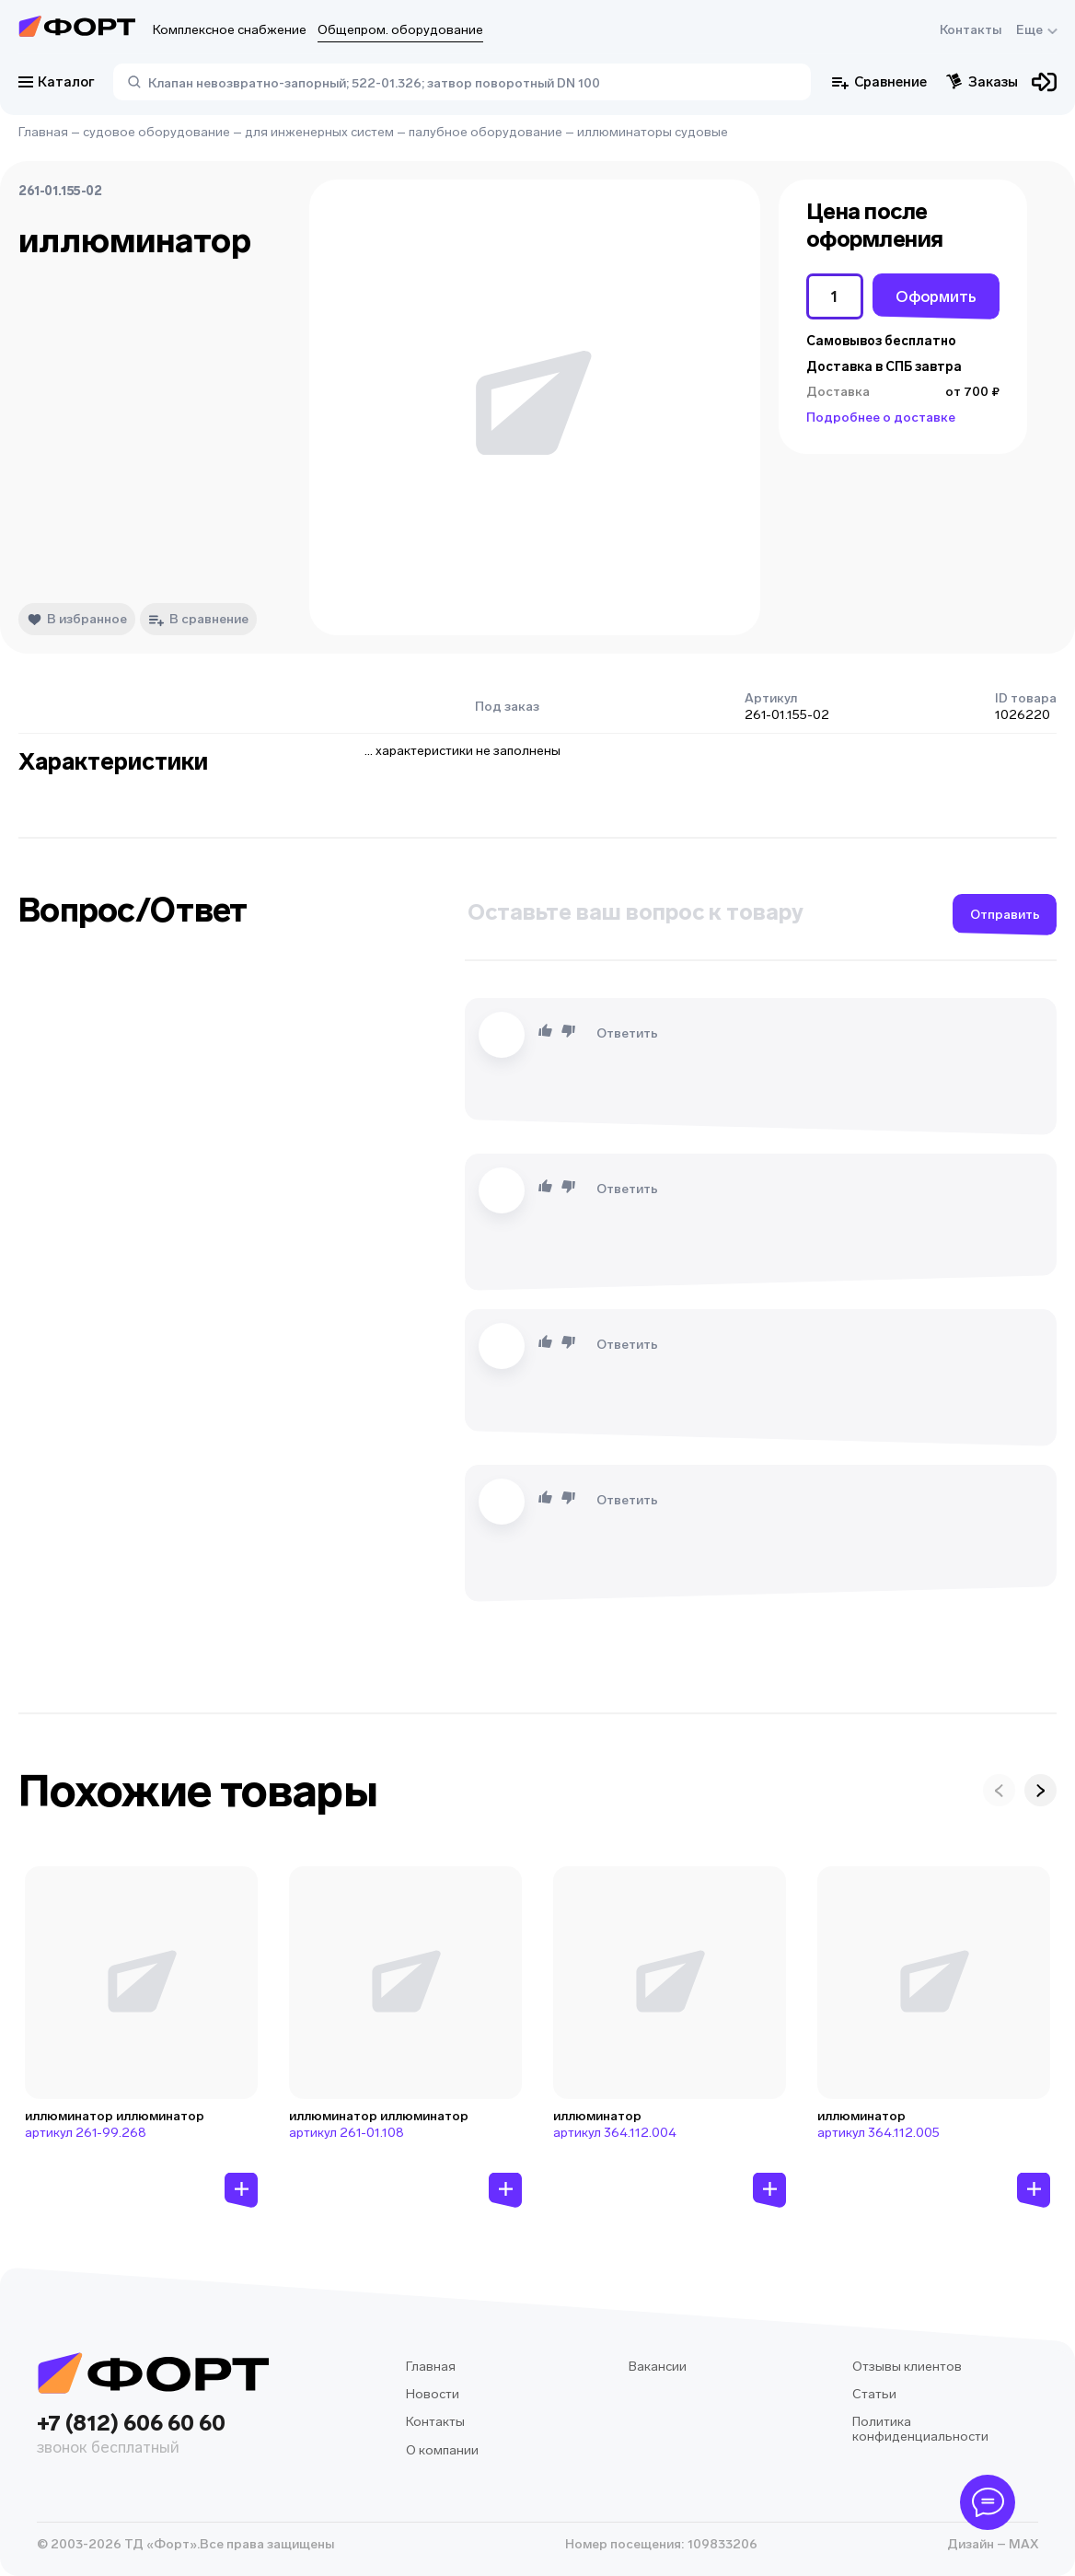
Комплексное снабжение (229, 30)
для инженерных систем (319, 132)
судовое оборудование (156, 132)
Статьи (874, 2394)
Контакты (970, 30)
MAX (1022, 2544)
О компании (442, 2450)
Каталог (56, 82)
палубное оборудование (485, 132)
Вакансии (658, 2366)
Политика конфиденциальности (920, 2429)
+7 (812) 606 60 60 (153, 2435)
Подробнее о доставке (880, 417)
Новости (432, 2394)
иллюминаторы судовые (652, 132)
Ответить (627, 1033)
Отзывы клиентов (907, 2366)
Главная (43, 132)
